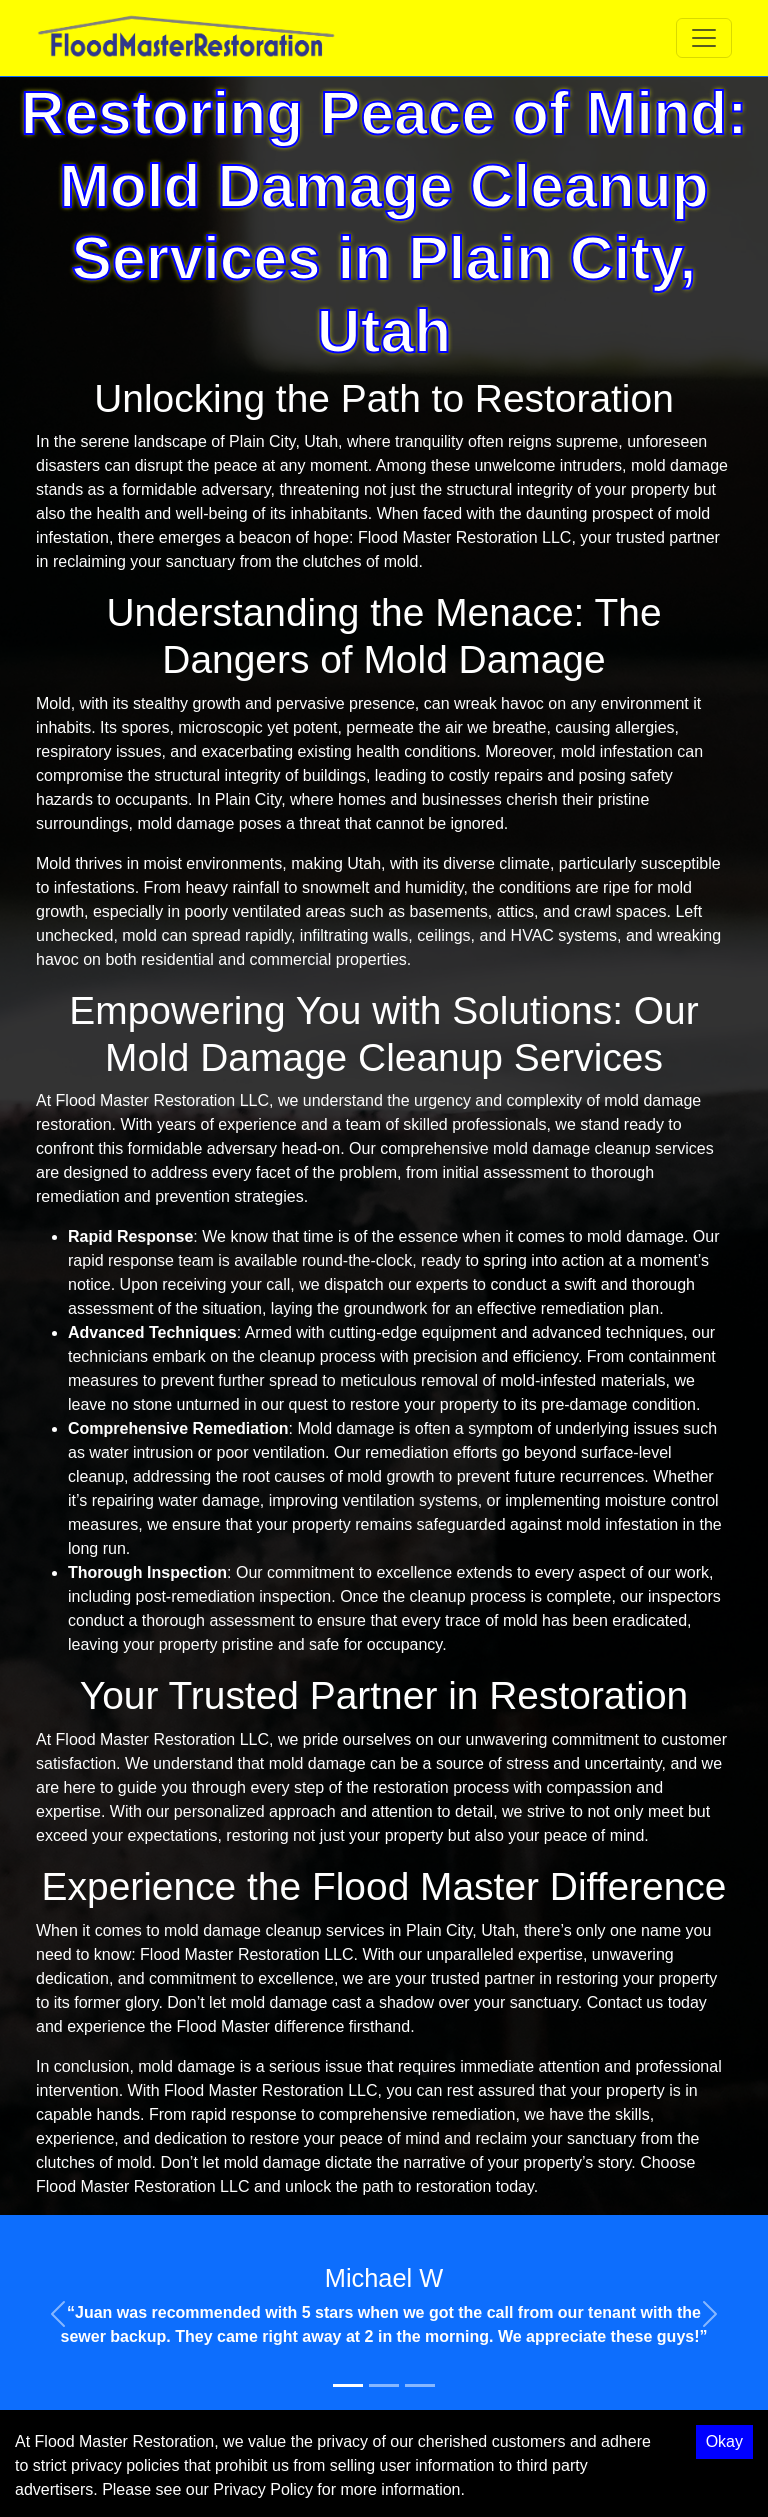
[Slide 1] (348, 2385)
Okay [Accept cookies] (724, 2441)
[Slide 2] (384, 2385)
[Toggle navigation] (704, 38)
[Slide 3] (420, 2385)
